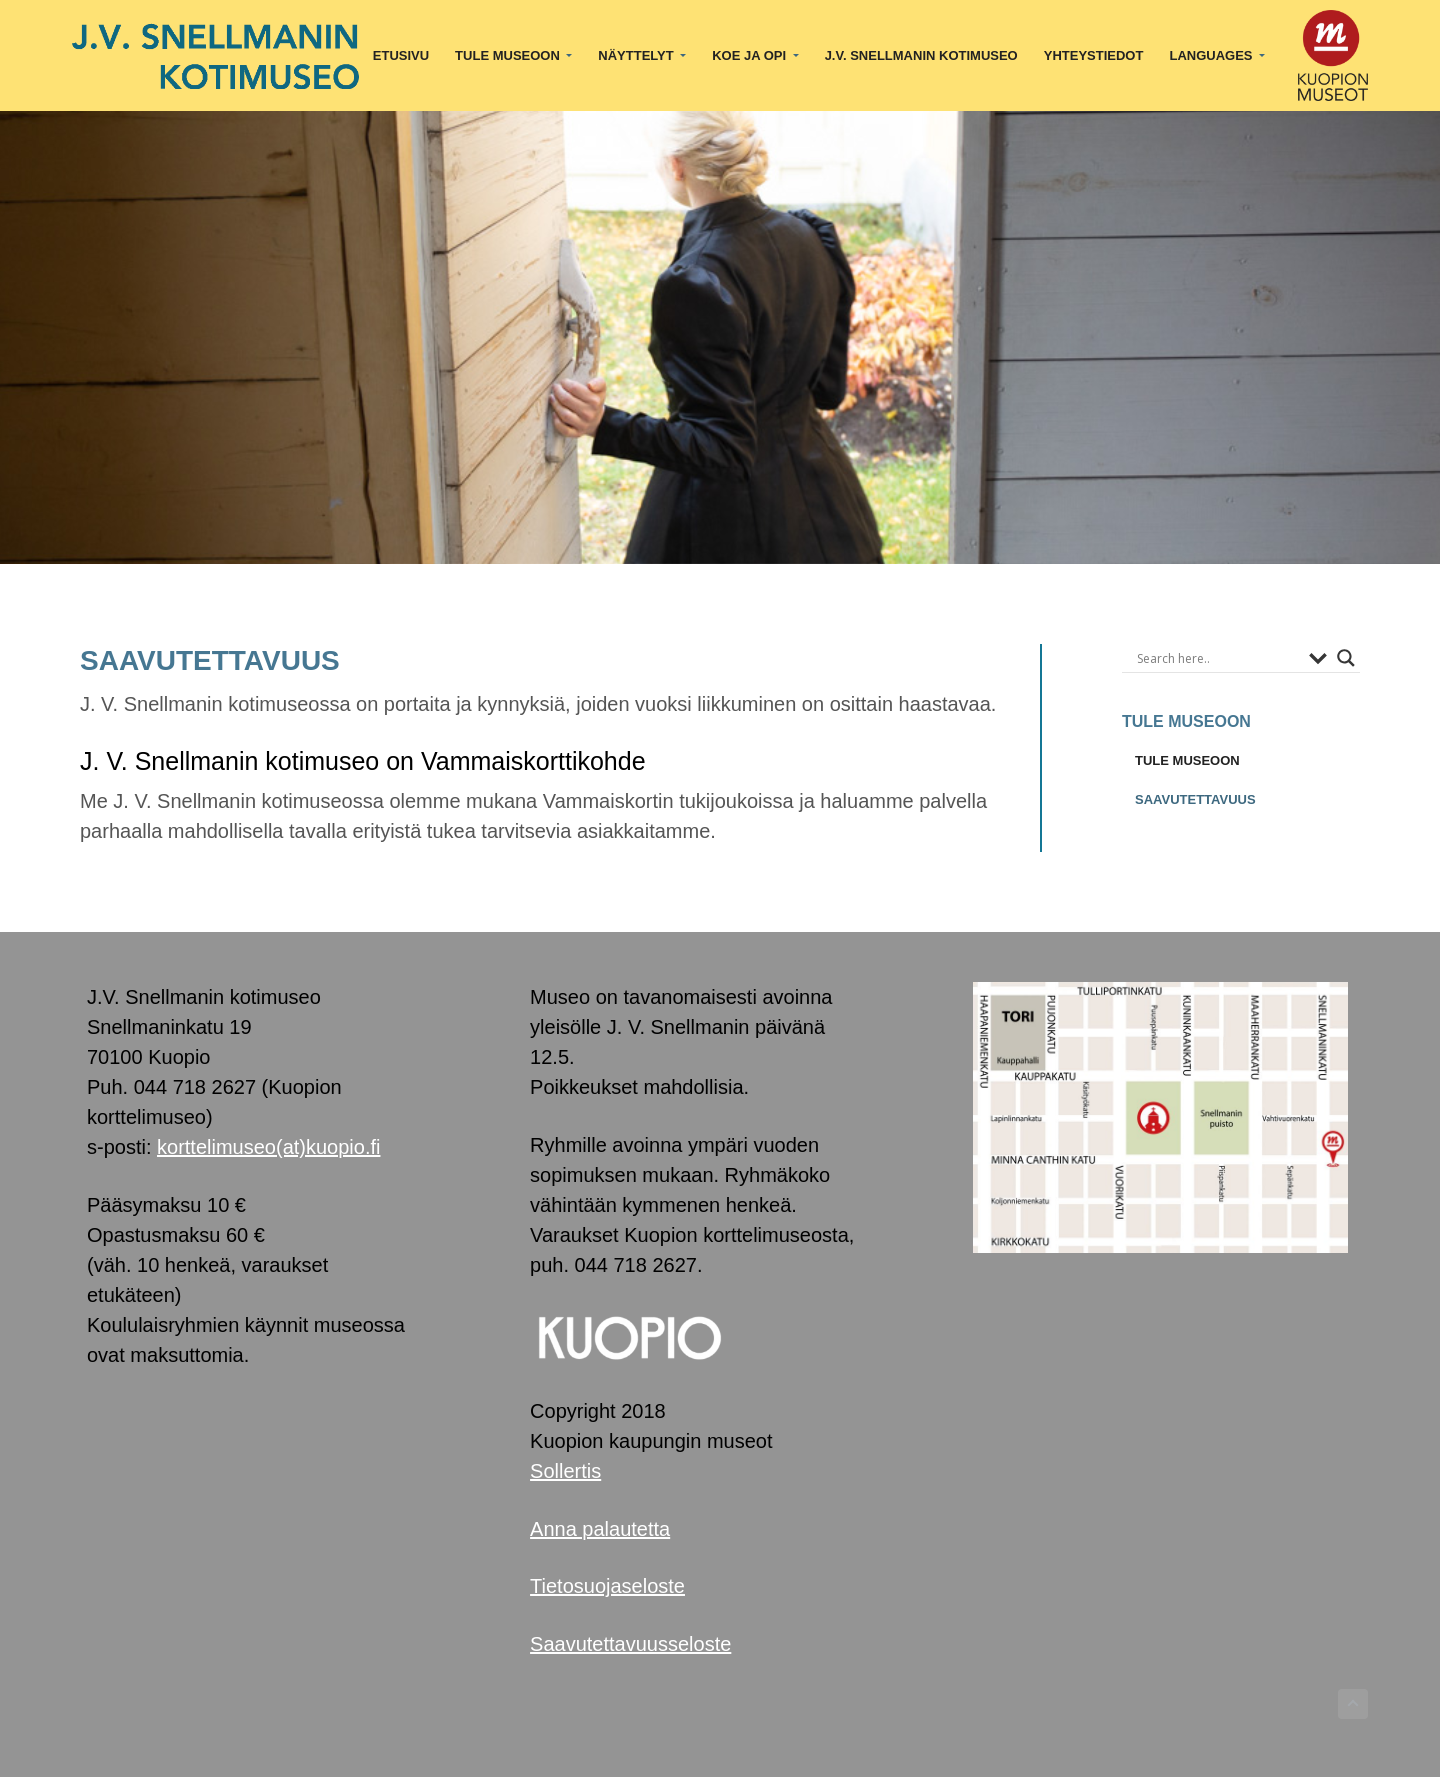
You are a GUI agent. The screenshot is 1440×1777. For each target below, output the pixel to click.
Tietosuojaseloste (607, 1586)
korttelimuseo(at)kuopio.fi (268, 1147)
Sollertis (565, 1471)
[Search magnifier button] (1346, 658)
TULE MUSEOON (1187, 760)
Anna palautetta (600, 1529)
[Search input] (1218, 658)
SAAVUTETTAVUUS (1195, 799)
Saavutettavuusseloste (630, 1644)
